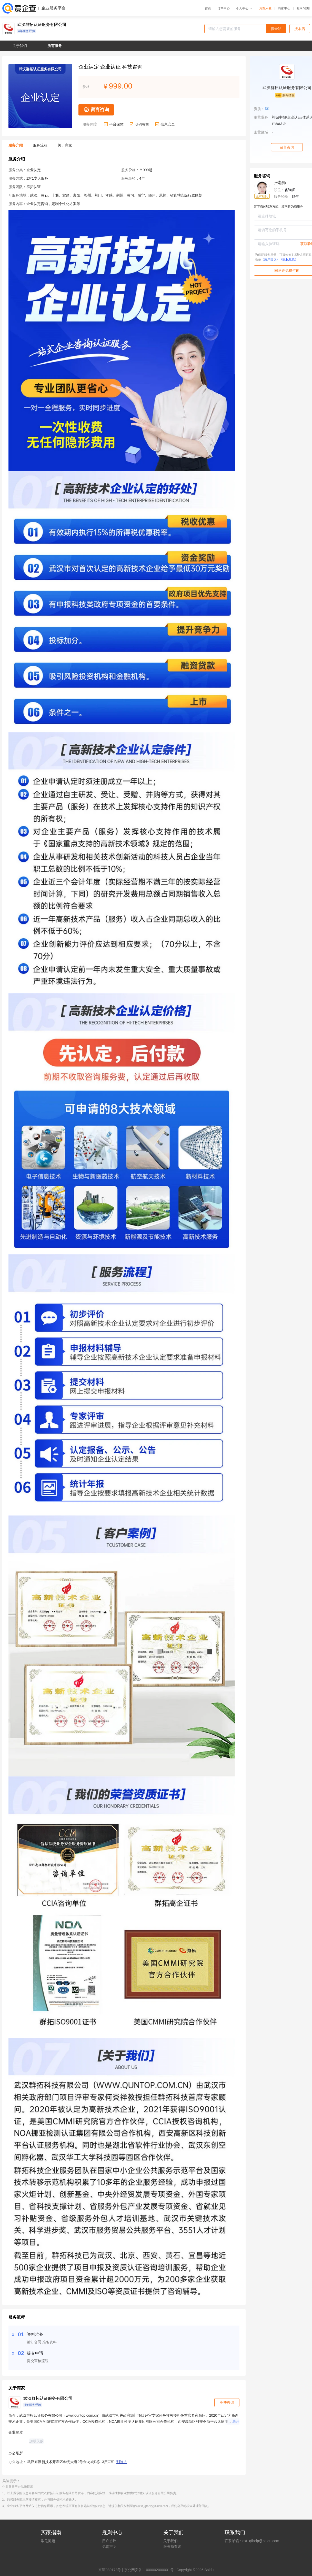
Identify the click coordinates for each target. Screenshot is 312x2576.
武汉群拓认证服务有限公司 (41, 25)
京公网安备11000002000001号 (149, 2570)
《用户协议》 (270, 259)
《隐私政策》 (288, 259)
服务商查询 (172, 2546)
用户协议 (109, 2541)
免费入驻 (265, 8)
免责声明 (109, 2546)
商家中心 (284, 8)
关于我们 (170, 2541)
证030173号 (111, 2570)
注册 (307, 8)
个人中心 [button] (244, 8)
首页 (208, 8)
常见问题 (48, 2541)
